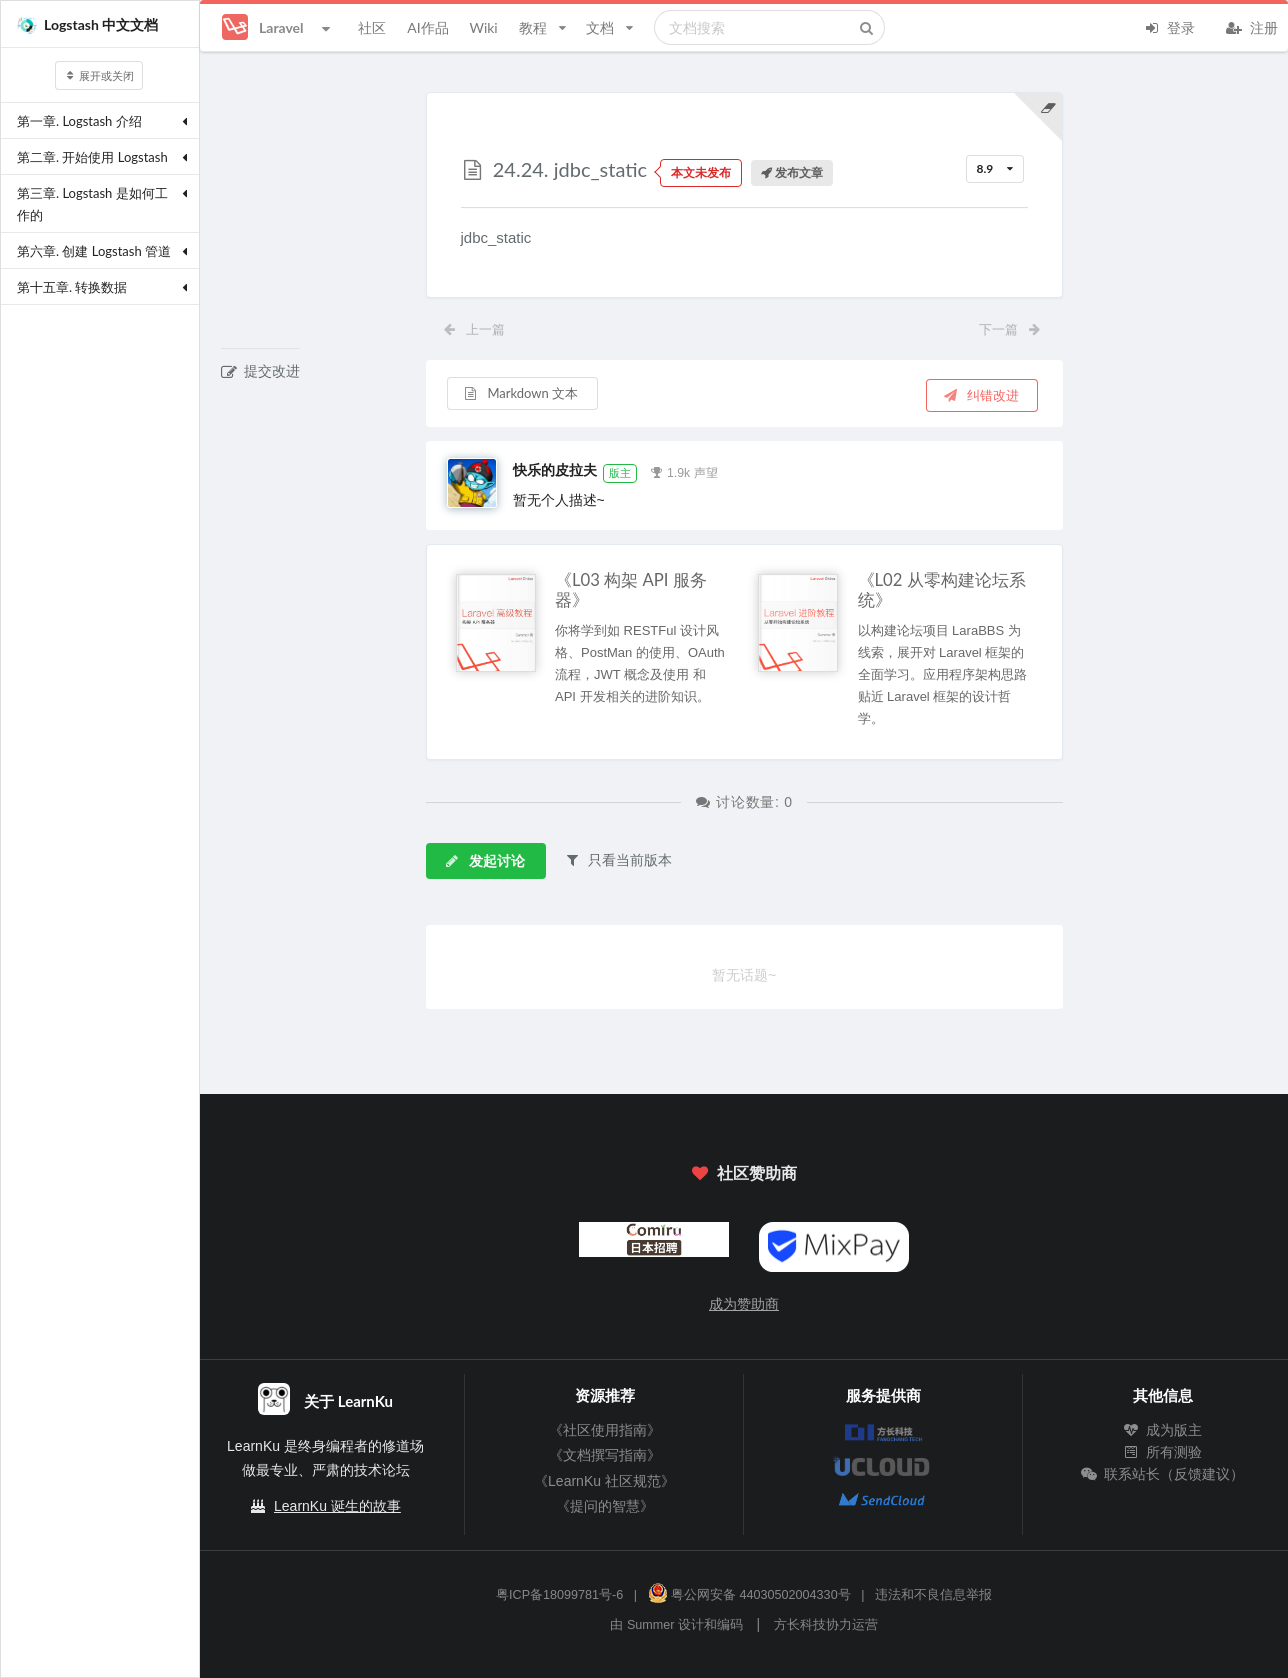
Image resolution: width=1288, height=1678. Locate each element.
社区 (372, 27)
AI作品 (427, 27)
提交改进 (260, 371)
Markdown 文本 (520, 393)
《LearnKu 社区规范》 (604, 1481)
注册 (1252, 26)
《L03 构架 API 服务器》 (631, 590)
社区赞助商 (744, 1172)
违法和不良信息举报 (933, 1595)
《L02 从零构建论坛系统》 (942, 590)
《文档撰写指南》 (605, 1455)
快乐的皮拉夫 (555, 470)
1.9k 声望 (683, 471)
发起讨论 (485, 860)
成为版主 (1163, 1430)
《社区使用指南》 (605, 1430)
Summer (651, 1625)
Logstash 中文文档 (87, 24)
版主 (620, 473)
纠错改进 (981, 395)
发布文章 (792, 172)
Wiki (483, 27)
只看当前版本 (618, 859)
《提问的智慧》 (605, 1506)
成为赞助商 (744, 1304)
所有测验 (1163, 1452)
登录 (1169, 26)
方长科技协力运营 (826, 1625)
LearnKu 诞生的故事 (337, 1506)
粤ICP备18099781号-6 (559, 1595)
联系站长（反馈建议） (1163, 1474)
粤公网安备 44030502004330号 (749, 1595)
